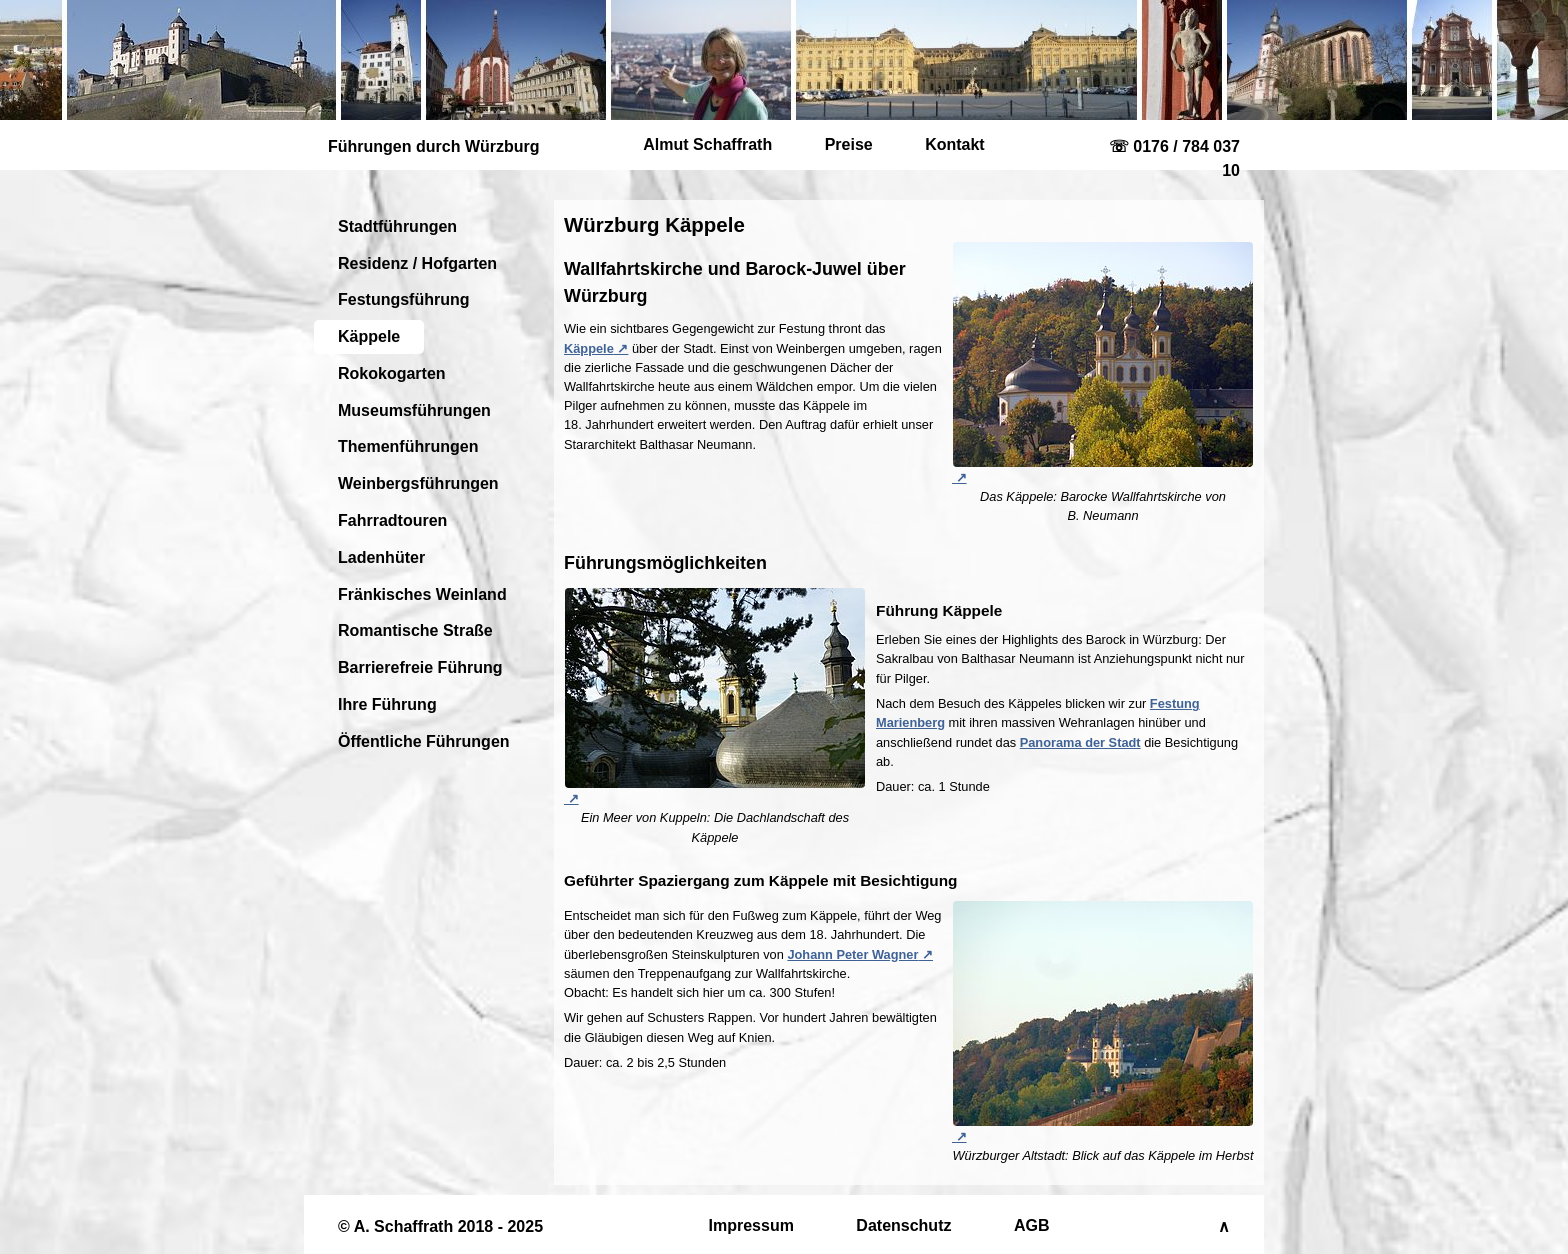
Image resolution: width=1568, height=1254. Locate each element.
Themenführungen (408, 446)
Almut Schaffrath (707, 144)
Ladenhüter (381, 557)
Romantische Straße (415, 630)
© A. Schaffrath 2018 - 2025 (440, 1226)
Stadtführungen (397, 226)
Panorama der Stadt (1080, 742)
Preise (849, 144)
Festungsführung (404, 299)
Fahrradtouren (392, 520)
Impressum (751, 1225)
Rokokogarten (392, 373)
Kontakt (955, 144)
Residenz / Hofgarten (417, 263)
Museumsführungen (414, 410)
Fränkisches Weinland (422, 594)
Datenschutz (903, 1225)
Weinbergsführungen (418, 483)
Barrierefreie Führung (420, 667)
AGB (1032, 1225)
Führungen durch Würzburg (434, 146)
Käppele (369, 336)
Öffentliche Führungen (424, 741)
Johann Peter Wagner (852, 954)
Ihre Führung (387, 704)
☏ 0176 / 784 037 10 (1174, 158)
